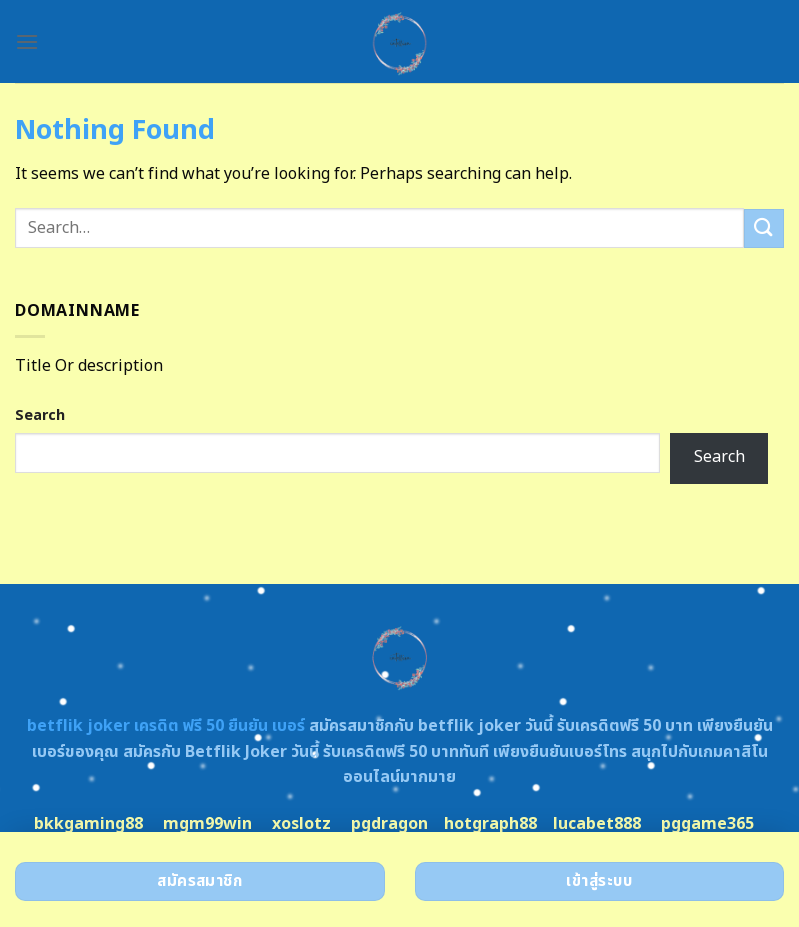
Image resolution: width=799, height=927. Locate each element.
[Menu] (27, 41)
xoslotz (301, 824)
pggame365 (707, 824)
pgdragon (389, 824)
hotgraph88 (490, 824)
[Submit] (764, 228)
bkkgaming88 (88, 824)
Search (40, 415)
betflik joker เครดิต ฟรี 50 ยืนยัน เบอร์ (166, 726)
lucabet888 (597, 824)
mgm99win (207, 824)
